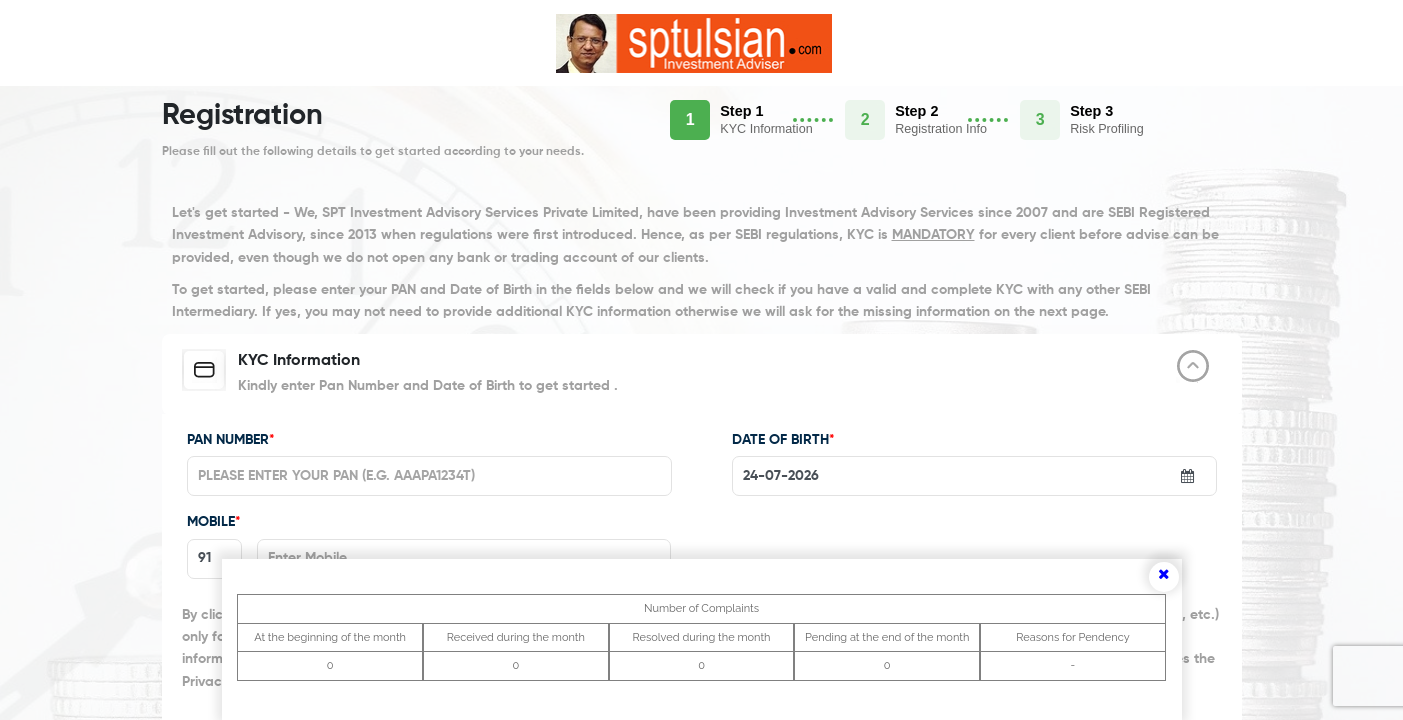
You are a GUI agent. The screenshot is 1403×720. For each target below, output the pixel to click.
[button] (757, 120)
